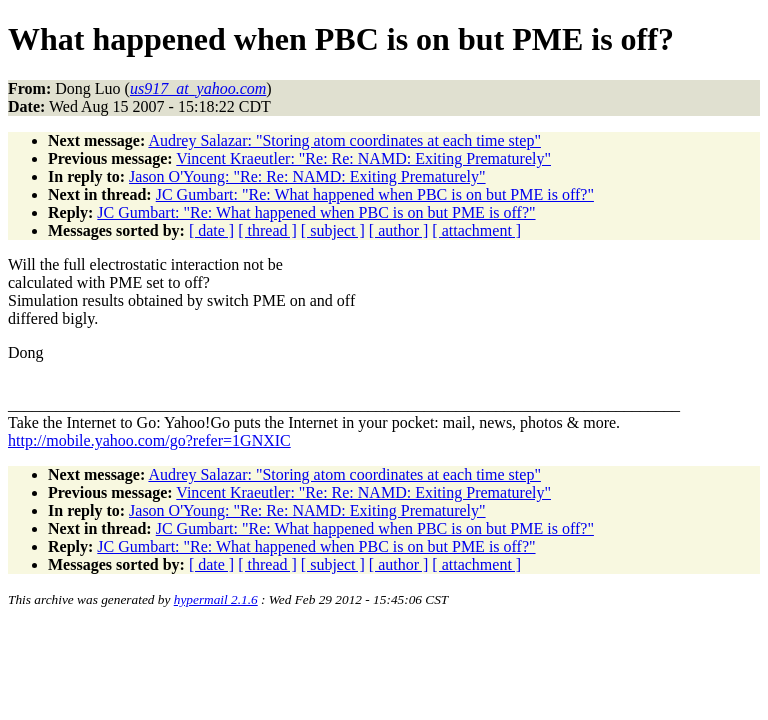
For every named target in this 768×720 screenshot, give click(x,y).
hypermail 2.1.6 (216, 599)
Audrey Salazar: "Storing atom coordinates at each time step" (344, 140)
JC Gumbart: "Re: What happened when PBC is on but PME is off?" (375, 194)
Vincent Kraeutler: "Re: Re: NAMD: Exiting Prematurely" (363, 158)
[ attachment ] (476, 230)
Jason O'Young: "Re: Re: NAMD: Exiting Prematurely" (307, 176)
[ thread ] (267, 230)
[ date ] (211, 230)
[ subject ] (333, 230)
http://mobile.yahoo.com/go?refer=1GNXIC (149, 440)
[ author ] (399, 230)
